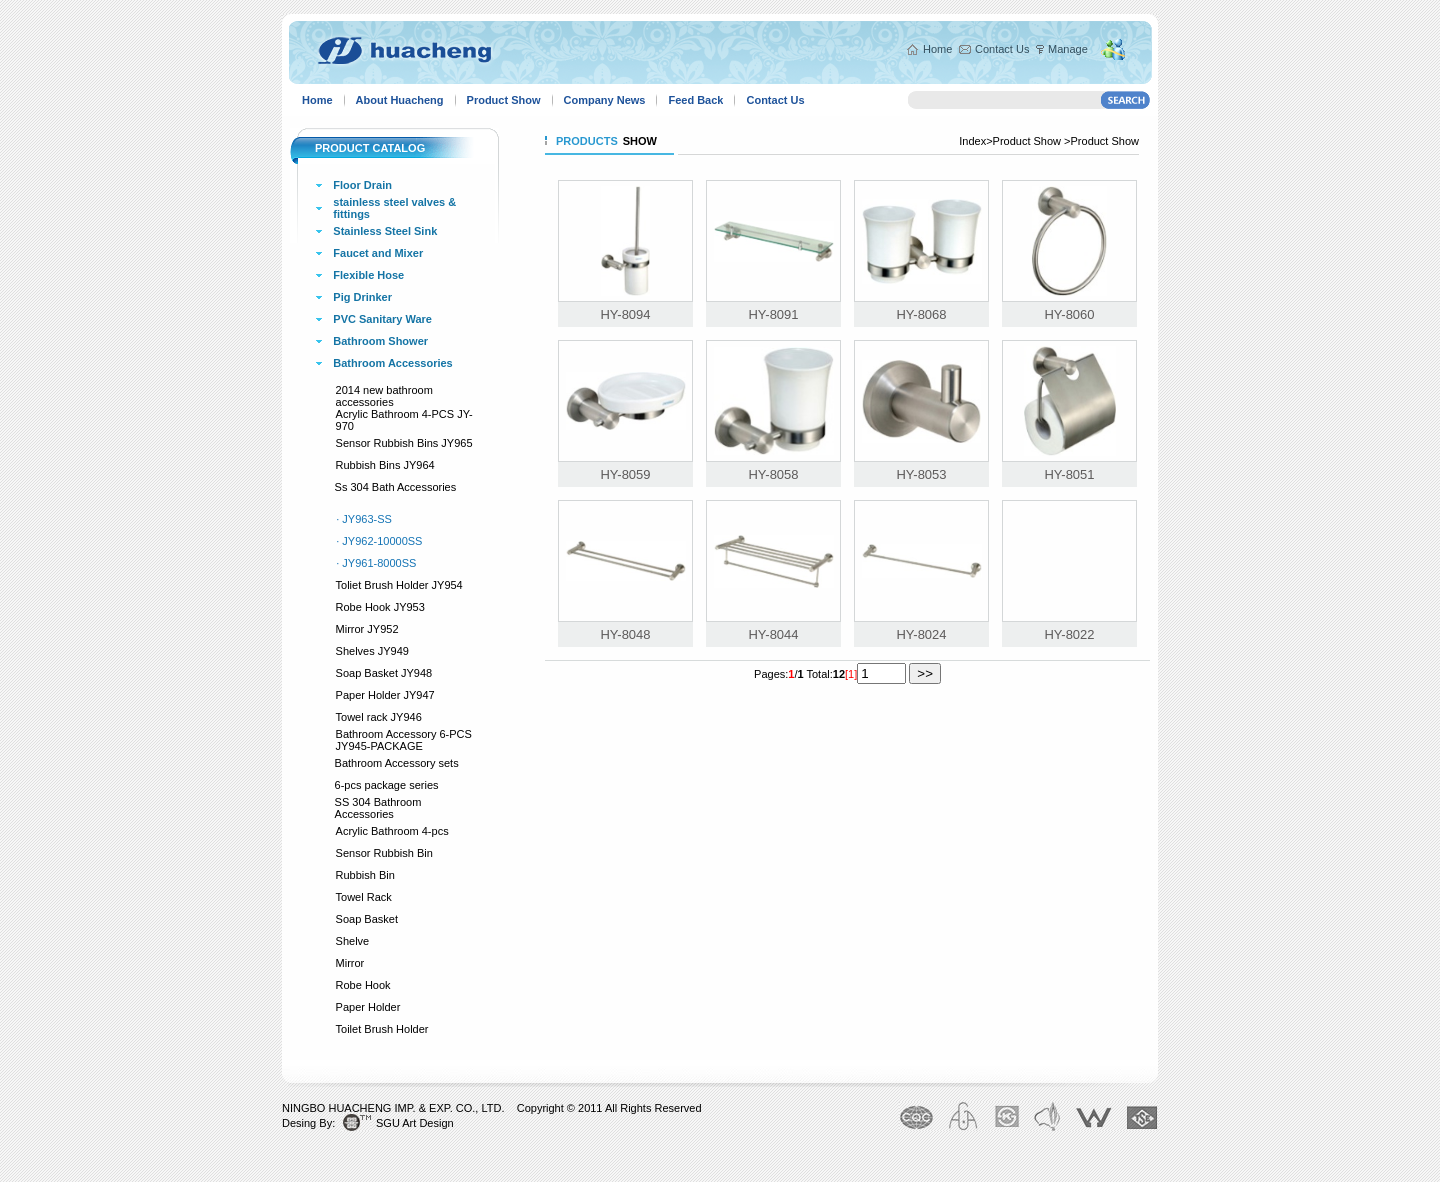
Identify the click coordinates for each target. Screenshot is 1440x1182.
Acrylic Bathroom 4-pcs (392, 831)
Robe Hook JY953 (380, 607)
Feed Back (695, 100)
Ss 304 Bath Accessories (396, 487)
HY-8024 (921, 634)
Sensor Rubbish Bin (384, 853)
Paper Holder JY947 (385, 695)
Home (937, 49)
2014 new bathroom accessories (384, 396)
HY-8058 (773, 474)
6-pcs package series (387, 785)
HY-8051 (1069, 474)
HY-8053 (921, 474)
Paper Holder (368, 1007)
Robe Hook (363, 985)
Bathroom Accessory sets (397, 763)
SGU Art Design (415, 1123)
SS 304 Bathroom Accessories (378, 808)
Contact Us (1002, 49)
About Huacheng (400, 100)
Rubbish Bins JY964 (385, 465)
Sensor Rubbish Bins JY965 (404, 443)
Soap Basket (367, 919)
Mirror (350, 963)
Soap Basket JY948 (384, 673)
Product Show (504, 100)
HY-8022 (1069, 634)
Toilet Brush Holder (382, 1029)
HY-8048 (625, 634)
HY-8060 (1069, 314)
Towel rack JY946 (379, 717)
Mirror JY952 (367, 629)
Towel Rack (364, 897)
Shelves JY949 (372, 651)
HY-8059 (625, 474)
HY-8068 (921, 314)
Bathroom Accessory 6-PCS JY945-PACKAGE (404, 740)
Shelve (353, 941)
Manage (1068, 49)
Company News (605, 100)
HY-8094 (625, 314)
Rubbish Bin (365, 875)
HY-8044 (773, 634)
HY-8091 (773, 314)
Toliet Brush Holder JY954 (399, 585)
